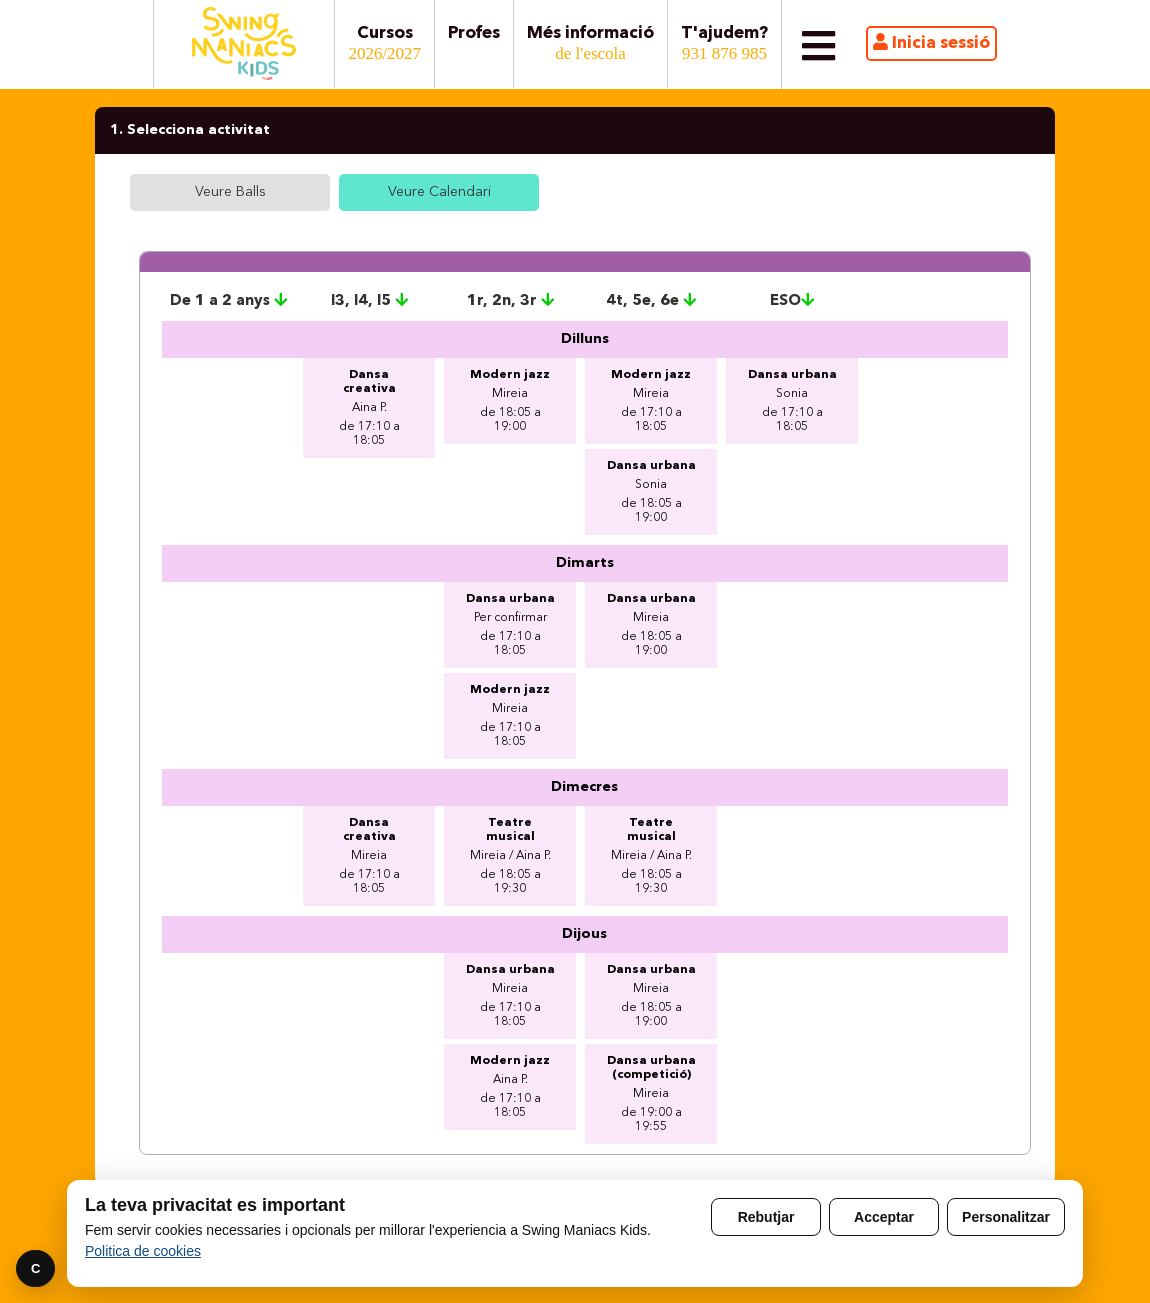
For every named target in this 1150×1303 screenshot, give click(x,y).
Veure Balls (230, 192)
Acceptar (884, 1217)
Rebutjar (766, 1217)
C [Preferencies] (35, 1268)
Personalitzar (1006, 1217)
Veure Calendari (439, 192)
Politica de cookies (143, 1251)
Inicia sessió (931, 42)
